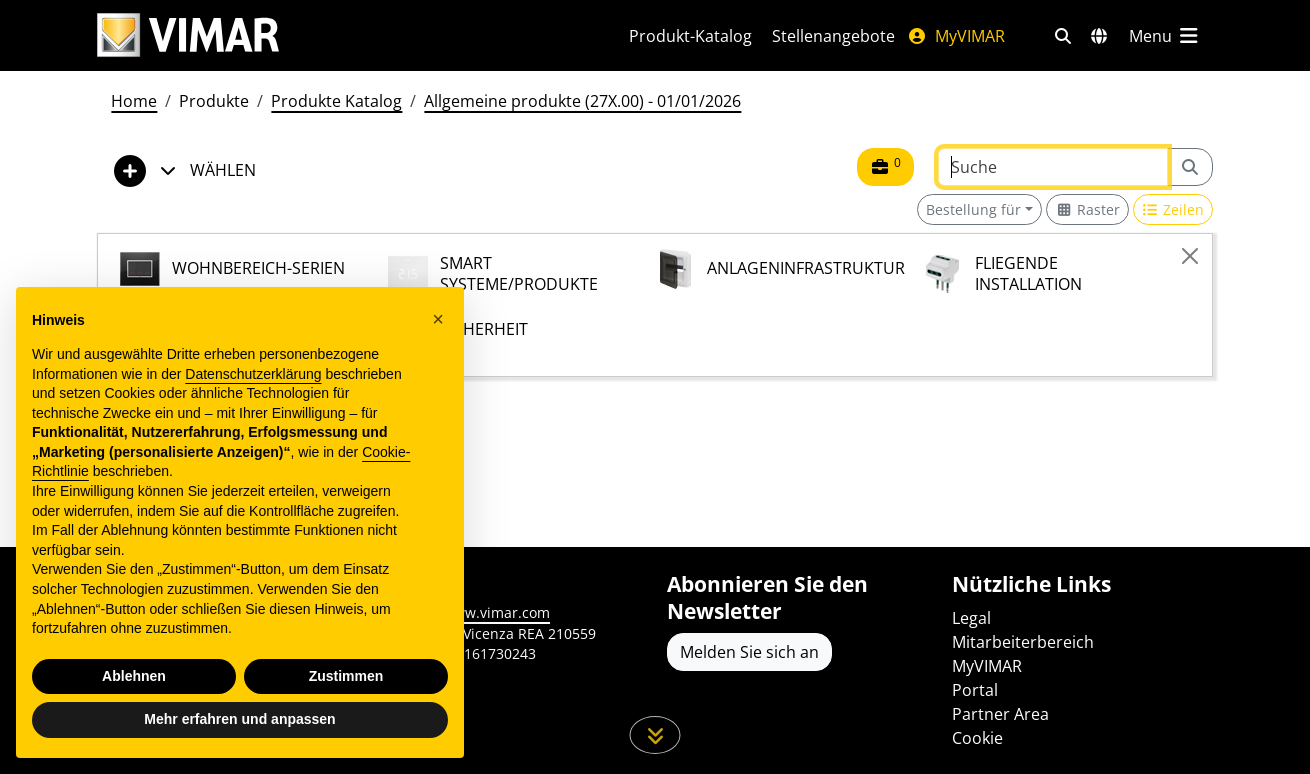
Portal (975, 690)
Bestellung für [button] (973, 209)
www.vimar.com (496, 612)
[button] (438, 319)
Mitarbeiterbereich (1023, 642)
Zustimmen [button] (346, 676)
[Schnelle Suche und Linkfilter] (1063, 36)
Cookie (977, 738)
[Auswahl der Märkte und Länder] (1099, 36)
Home (134, 101)
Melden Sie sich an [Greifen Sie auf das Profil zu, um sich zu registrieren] (749, 652)
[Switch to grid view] (1087, 209)
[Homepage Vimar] (188, 35)
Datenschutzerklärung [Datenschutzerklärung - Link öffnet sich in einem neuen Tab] (253, 374)
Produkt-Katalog (690, 36)
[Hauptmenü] (1165, 36)
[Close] (1190, 256)
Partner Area (1000, 714)
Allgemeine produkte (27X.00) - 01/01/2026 (582, 101)
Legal (971, 618)
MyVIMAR (956, 36)
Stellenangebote (833, 36)
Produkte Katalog (336, 101)
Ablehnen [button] (134, 676)
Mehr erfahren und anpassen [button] (239, 719)
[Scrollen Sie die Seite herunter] (655, 735)
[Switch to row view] (1173, 209)
